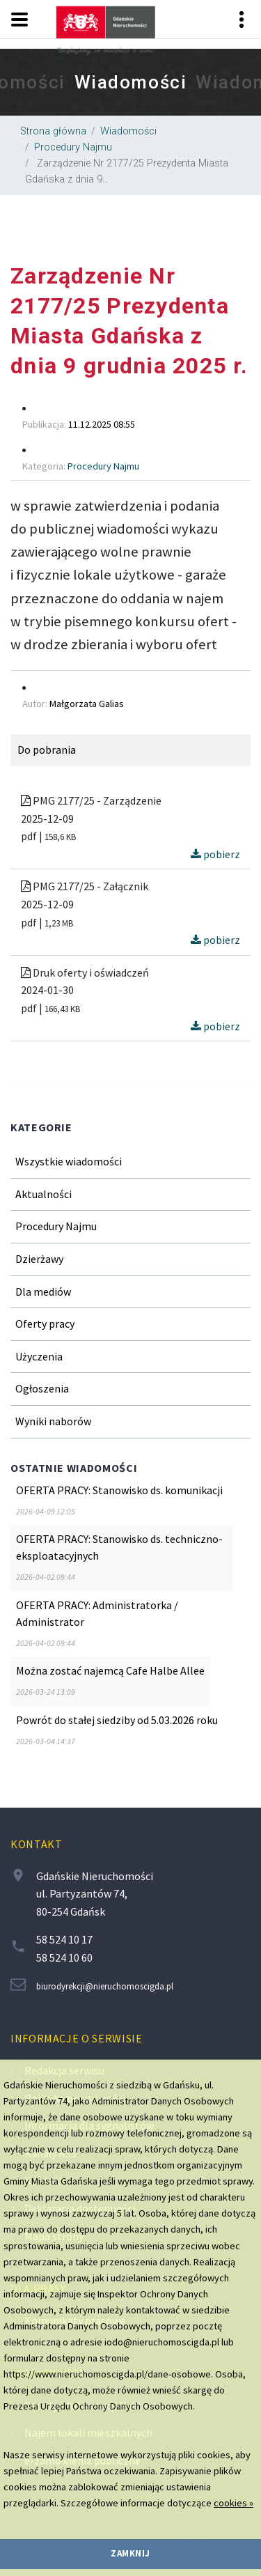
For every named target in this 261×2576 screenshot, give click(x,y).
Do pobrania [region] (46, 749)
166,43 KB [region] (62, 1009)
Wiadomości (128, 131)
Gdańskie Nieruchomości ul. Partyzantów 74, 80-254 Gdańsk (94, 1893)
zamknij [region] (130, 2553)
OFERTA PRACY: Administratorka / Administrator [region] (97, 1613)
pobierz (215, 854)
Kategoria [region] (42, 466)
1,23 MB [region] (59, 923)
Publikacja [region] (43, 424)
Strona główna (53, 131)
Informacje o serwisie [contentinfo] (76, 2038)
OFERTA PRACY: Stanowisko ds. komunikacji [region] (119, 1490)
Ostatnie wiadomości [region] (73, 1468)
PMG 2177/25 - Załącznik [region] (84, 886)
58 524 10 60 (64, 1957)
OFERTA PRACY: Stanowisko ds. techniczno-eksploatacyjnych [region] (119, 1547)
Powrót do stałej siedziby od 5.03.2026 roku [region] (117, 1720)
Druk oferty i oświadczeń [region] (85, 972)
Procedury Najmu (73, 147)
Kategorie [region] (41, 1127)
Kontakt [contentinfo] (36, 1844)
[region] (130, 82)
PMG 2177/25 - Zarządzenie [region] (91, 800)
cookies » (233, 2503)
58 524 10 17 (64, 1939)
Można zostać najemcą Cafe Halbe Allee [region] (110, 1670)
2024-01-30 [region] (47, 990)
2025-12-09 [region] (47, 818)
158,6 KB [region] (60, 837)
